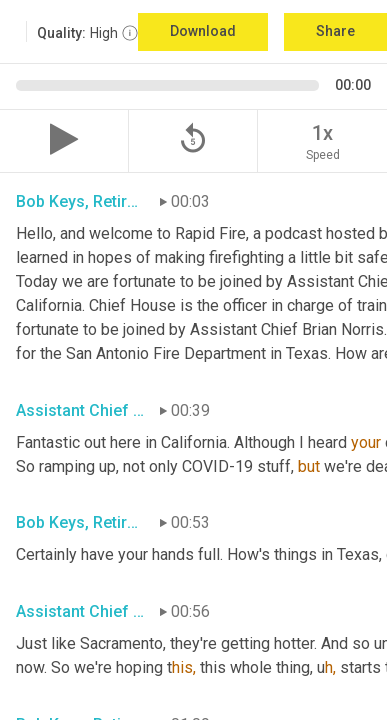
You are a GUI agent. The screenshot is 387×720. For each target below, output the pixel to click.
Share (335, 31)
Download (203, 31)
